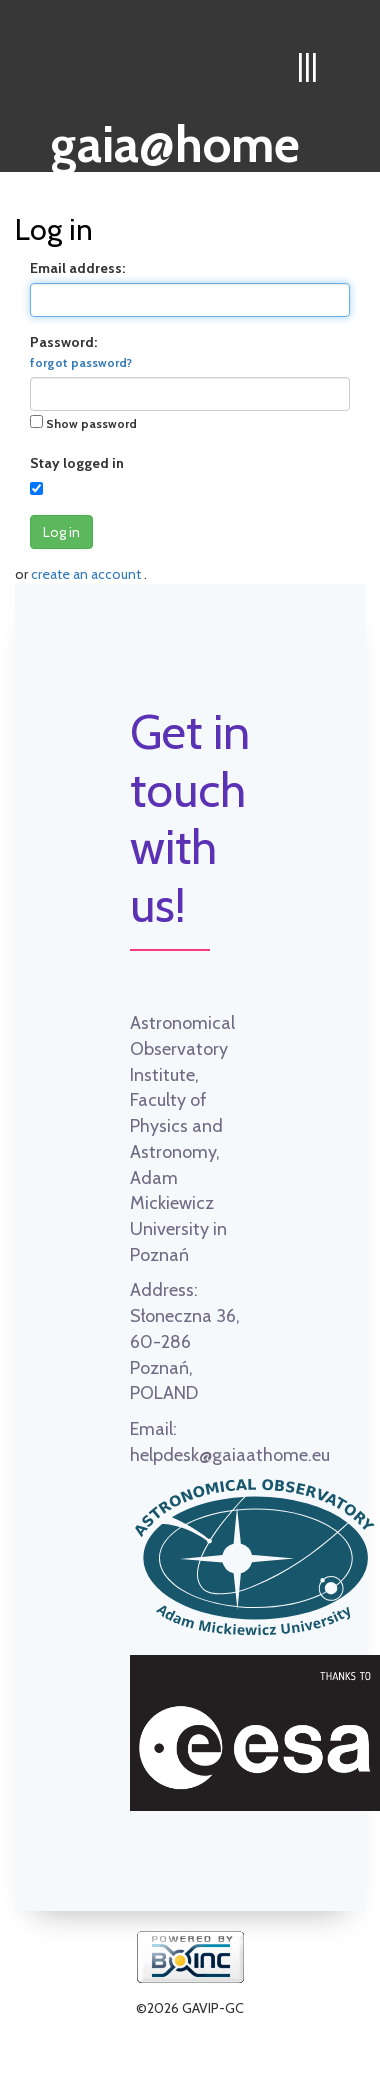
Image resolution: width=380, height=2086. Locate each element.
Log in (61, 532)
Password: (81, 351)
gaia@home (175, 138)
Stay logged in (77, 463)
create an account (87, 574)
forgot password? (81, 363)
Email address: (77, 268)
